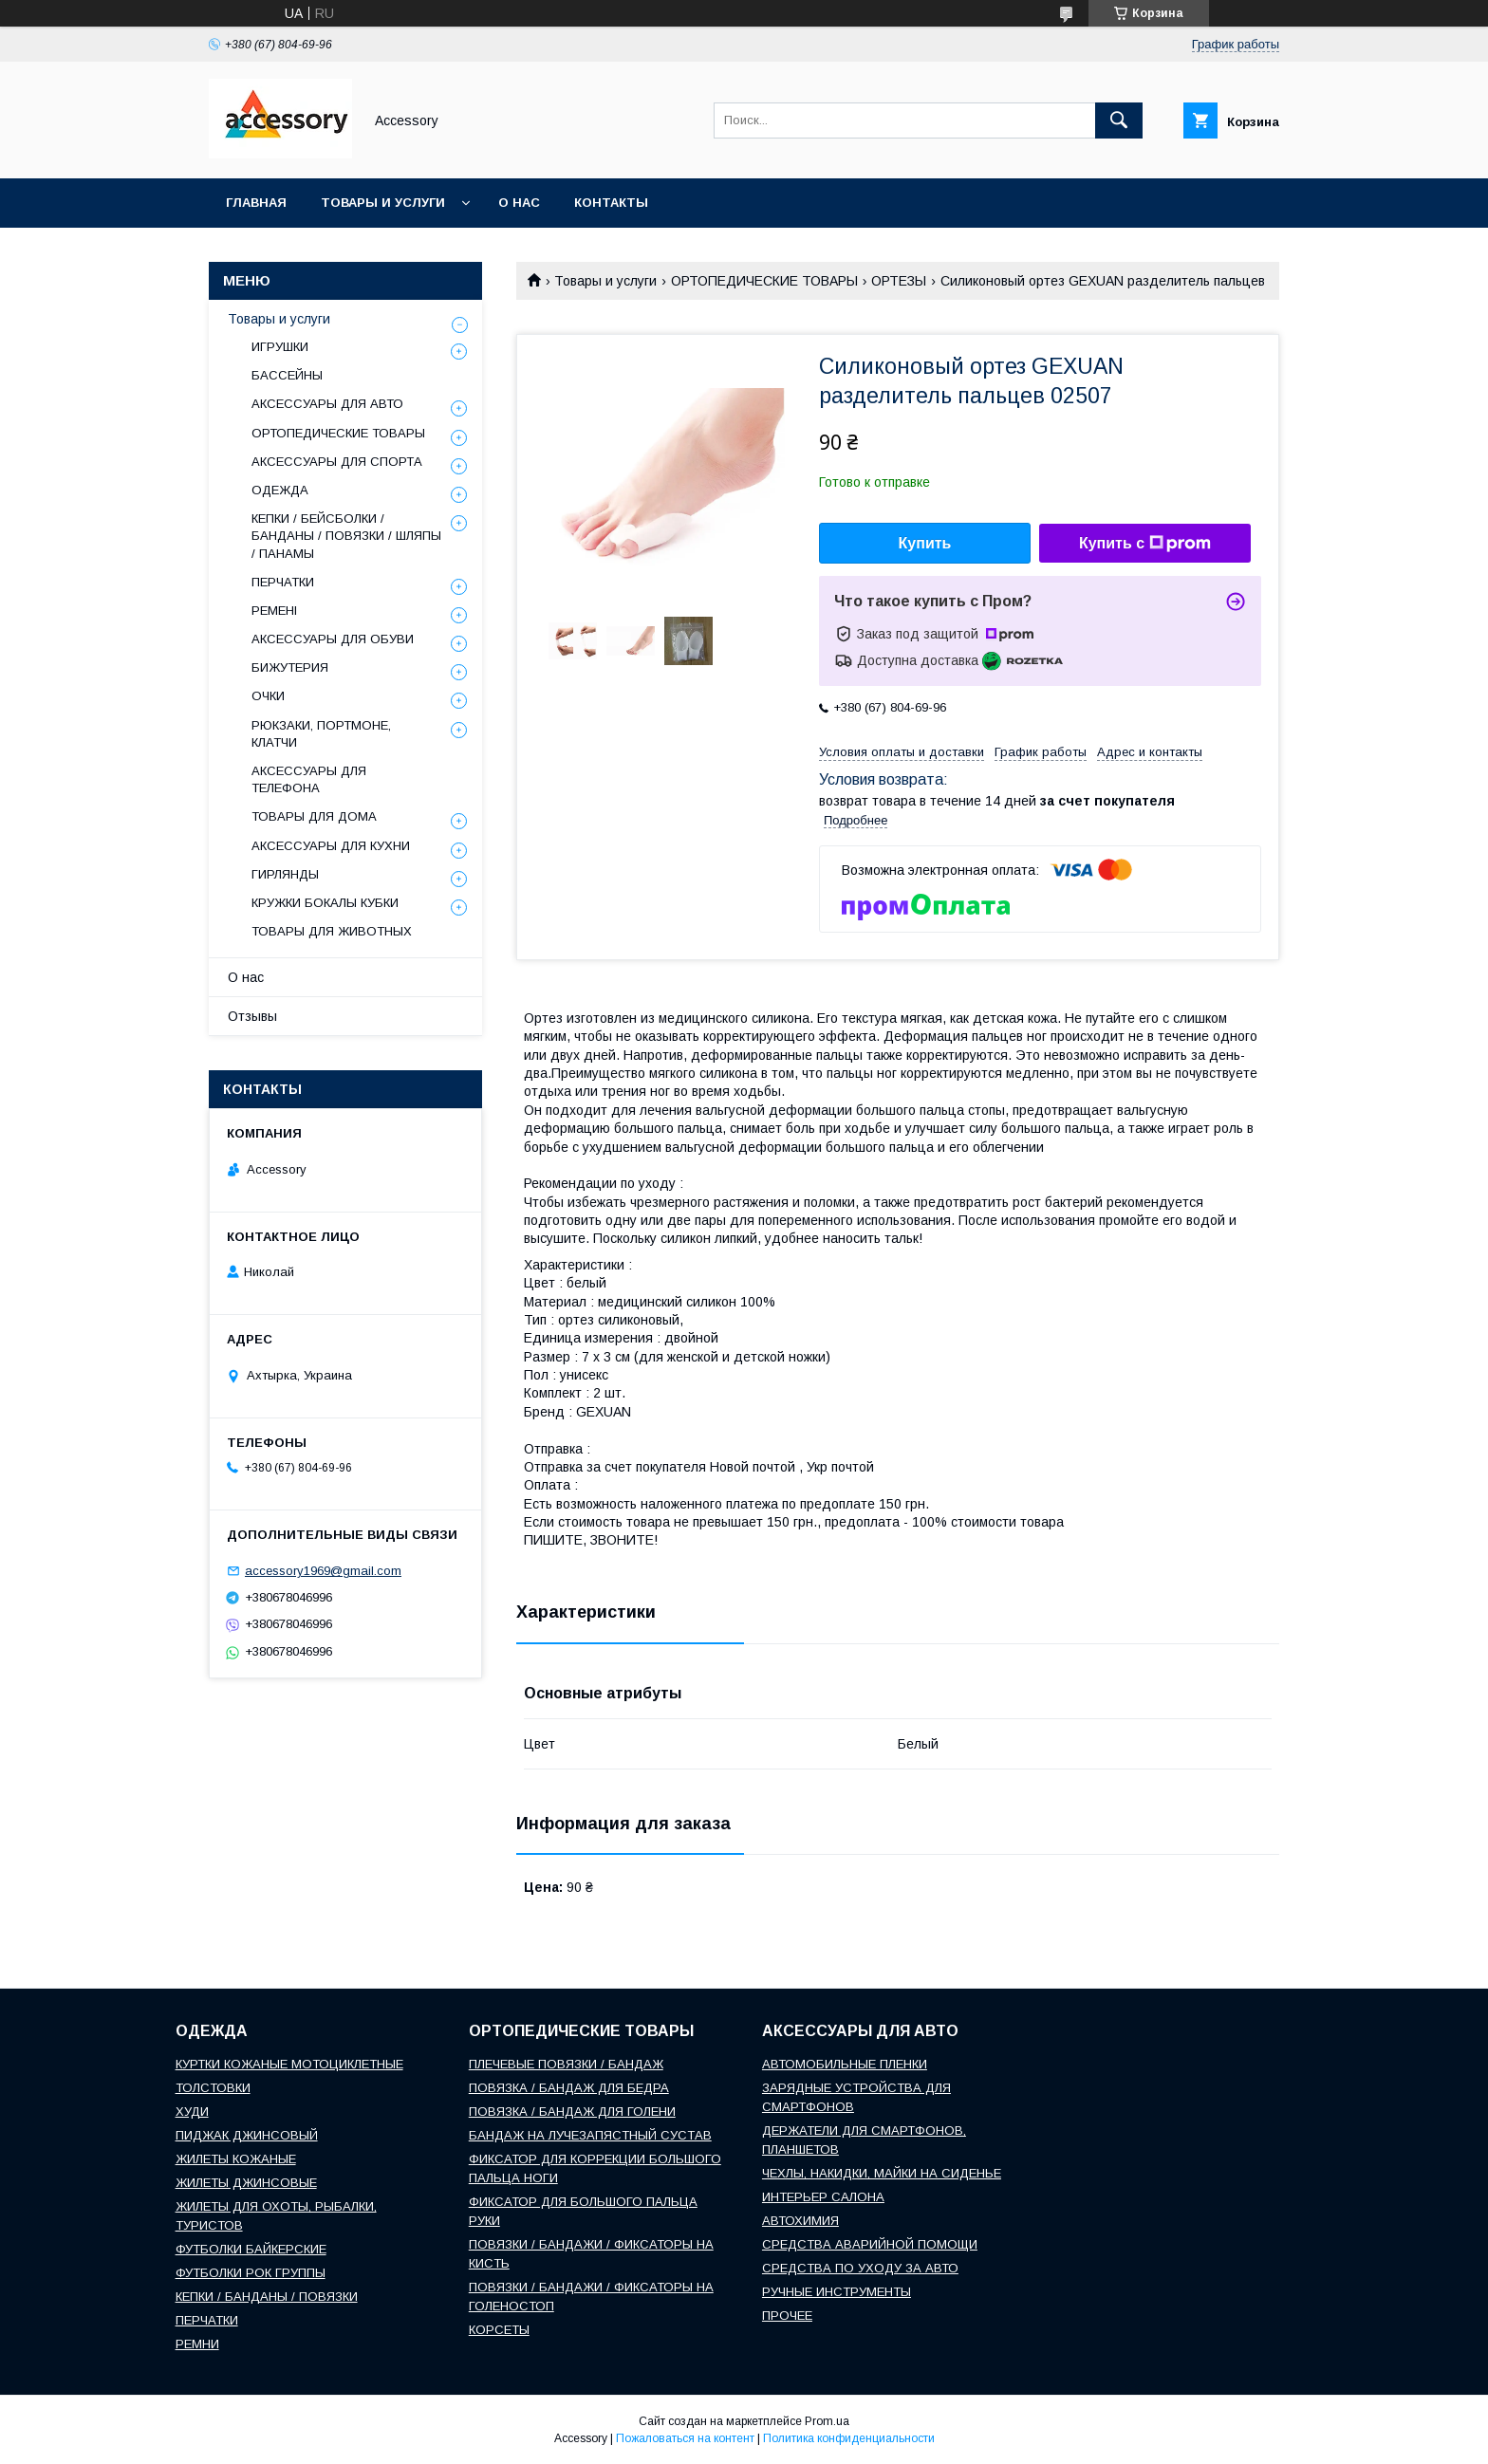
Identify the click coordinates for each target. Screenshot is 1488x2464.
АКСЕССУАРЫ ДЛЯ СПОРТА (336, 461)
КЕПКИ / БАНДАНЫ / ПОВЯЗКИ (267, 2296)
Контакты (611, 202)
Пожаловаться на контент (685, 2438)
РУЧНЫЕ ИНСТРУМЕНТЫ (836, 2292)
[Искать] (1119, 120)
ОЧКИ (268, 696)
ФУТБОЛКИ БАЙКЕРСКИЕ (251, 2249)
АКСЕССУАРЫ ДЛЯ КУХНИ (330, 846)
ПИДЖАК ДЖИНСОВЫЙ (247, 2135)
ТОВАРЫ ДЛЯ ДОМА (314, 816)
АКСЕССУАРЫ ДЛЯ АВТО (327, 404)
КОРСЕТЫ (499, 2330)
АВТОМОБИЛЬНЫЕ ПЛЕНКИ (844, 2064)
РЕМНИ (197, 2344)
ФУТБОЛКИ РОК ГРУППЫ (251, 2273)
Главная (256, 202)
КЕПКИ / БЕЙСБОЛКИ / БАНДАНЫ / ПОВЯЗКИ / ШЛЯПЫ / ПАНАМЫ (346, 535)
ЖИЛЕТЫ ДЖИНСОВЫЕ (246, 2183)
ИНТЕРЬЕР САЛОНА (823, 2197)
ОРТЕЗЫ (898, 280)
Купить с (1145, 543)
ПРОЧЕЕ (787, 2315)
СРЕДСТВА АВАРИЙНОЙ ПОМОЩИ (869, 2244)
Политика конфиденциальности (849, 2438)
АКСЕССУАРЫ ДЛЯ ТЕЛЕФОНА (308, 779)
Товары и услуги (383, 202)
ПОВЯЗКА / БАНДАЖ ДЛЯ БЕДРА (569, 2088)
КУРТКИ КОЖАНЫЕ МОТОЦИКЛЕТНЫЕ (289, 2064)
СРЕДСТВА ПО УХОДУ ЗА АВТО (860, 2268)
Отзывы (252, 1016)
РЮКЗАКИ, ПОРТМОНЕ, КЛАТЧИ (321, 734)
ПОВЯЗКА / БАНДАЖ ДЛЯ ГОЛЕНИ (572, 2111)
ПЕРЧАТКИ (282, 582)
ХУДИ (192, 2111)
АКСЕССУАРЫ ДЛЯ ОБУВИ (332, 639)
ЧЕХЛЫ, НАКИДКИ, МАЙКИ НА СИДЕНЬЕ (881, 2173)
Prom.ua (827, 2421)
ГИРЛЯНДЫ (285, 874)
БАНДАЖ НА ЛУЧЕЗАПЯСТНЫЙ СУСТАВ (590, 2135)
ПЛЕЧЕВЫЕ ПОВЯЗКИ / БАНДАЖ (566, 2064)
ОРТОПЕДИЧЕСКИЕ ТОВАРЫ (764, 280)
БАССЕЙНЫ (287, 375)
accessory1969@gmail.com (323, 1571)
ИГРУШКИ (279, 347)
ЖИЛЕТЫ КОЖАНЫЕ (236, 2159)
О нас (519, 202)
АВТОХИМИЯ (800, 2221)
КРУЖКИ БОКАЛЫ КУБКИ (325, 903)
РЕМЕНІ (274, 610)
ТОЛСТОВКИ (213, 2088)
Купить (925, 543)
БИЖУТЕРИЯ (289, 667)
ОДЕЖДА (279, 490)
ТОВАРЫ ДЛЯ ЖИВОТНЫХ (331, 931)
